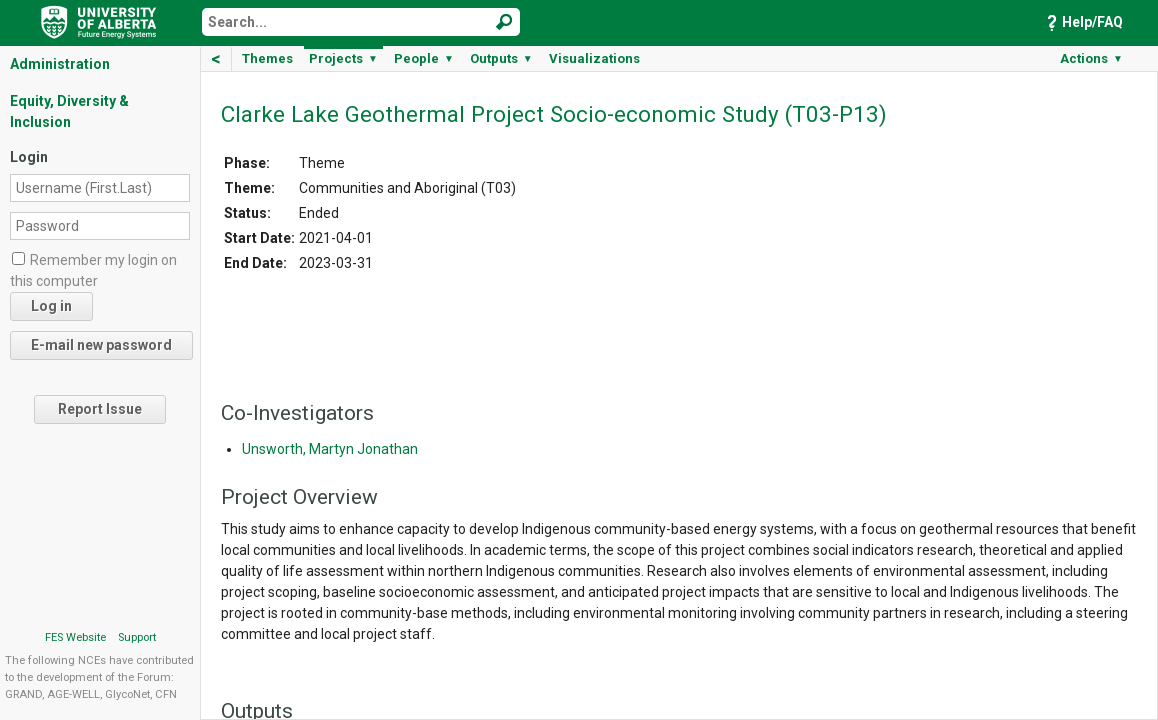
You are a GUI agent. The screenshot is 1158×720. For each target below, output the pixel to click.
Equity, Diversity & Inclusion (69, 111)
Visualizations (594, 58)
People (424, 58)
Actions (1091, 58)
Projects (343, 58)
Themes (267, 58)
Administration (60, 64)
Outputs (501, 58)
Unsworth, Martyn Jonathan (330, 449)
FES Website (75, 637)
